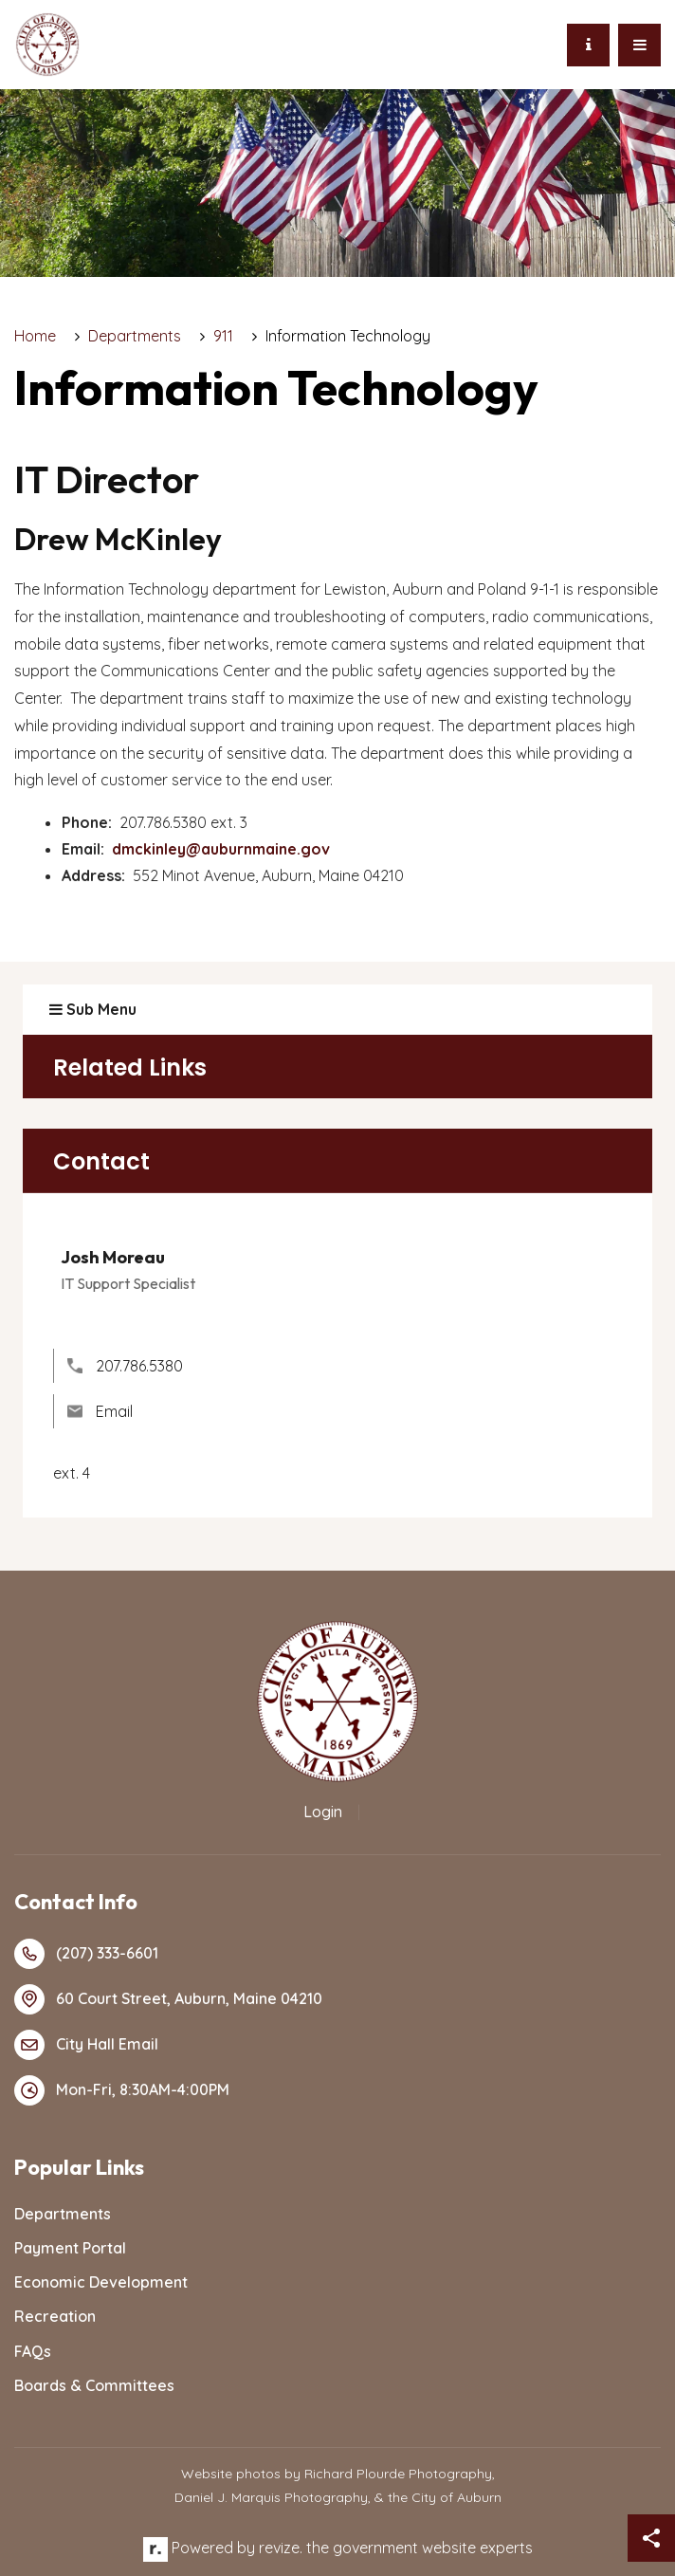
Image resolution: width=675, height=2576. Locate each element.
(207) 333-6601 (86, 1954)
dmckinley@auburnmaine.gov (221, 848)
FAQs (32, 2351)
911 (223, 335)
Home (35, 335)
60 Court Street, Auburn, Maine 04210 (168, 1999)
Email (100, 1411)
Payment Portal (70, 2247)
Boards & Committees (94, 2385)
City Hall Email (86, 2045)
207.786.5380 (125, 1365)
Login (322, 1811)
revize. (280, 2547)
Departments (134, 335)
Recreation (55, 2316)
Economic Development (101, 2281)
